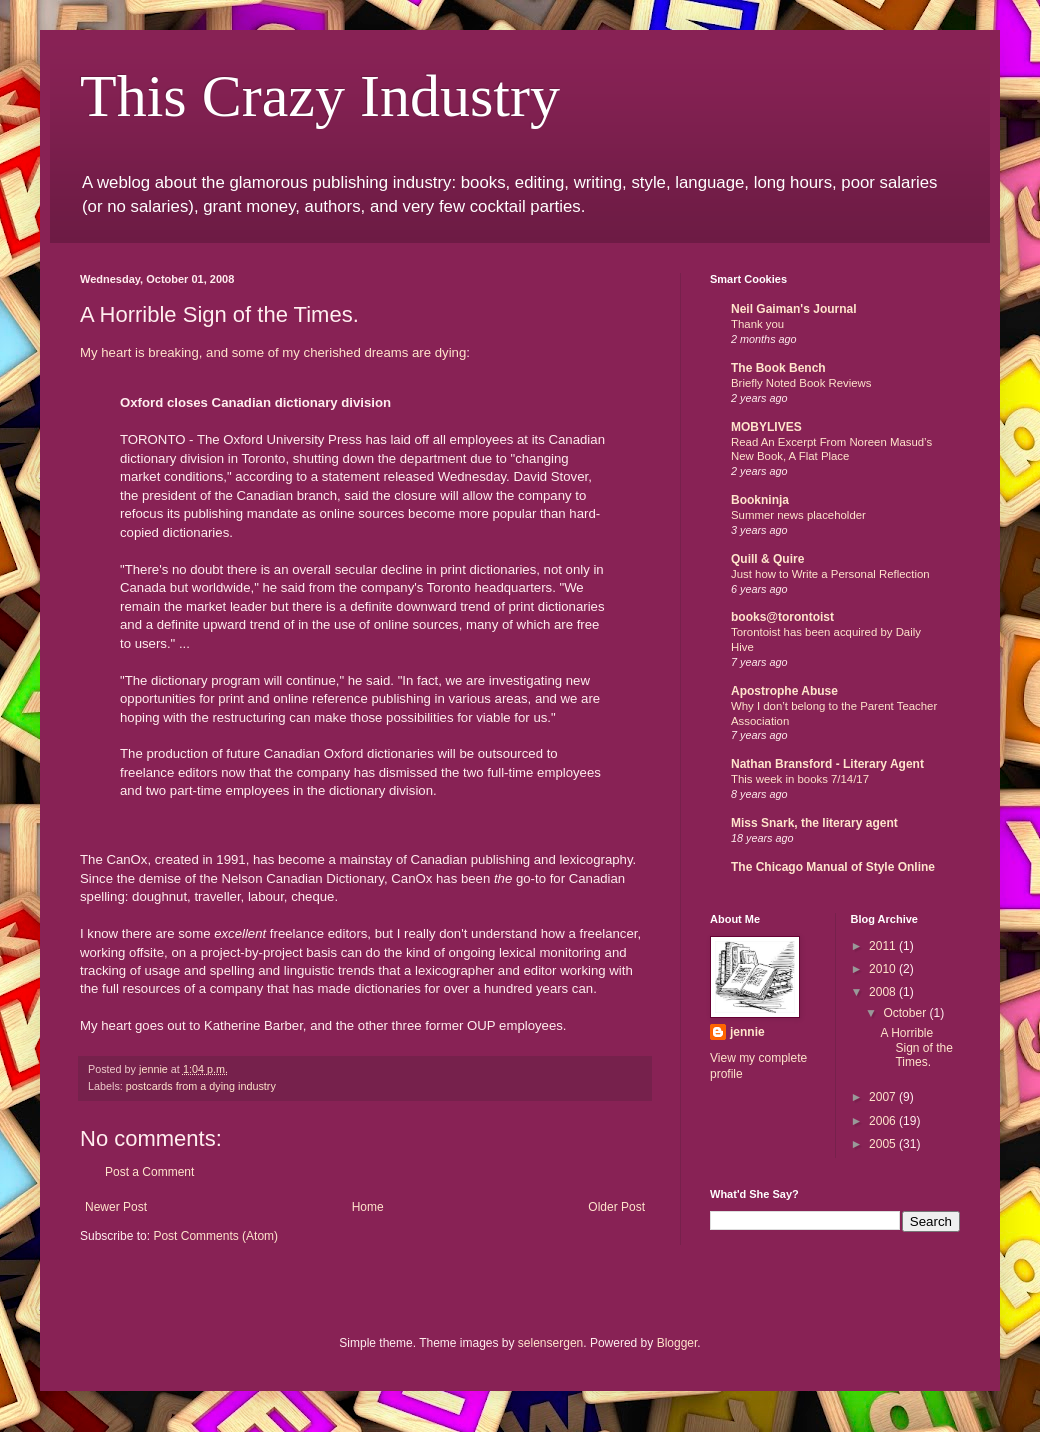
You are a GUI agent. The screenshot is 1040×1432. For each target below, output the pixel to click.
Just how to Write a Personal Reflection (830, 574)
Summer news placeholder (798, 515)
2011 (884, 946)
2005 (884, 1144)
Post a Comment (149, 1172)
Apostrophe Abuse (784, 691)
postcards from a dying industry (201, 1086)
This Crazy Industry (320, 96)
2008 (884, 992)
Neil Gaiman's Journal (794, 309)
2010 (884, 969)
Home (368, 1207)
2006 (884, 1121)
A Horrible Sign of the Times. (916, 1047)
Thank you (757, 324)
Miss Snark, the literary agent (814, 823)
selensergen (550, 1343)
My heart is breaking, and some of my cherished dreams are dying (273, 352)
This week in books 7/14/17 (800, 779)
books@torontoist (782, 617)
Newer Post (116, 1207)
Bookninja (760, 500)
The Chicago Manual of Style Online (833, 867)
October (906, 1013)
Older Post (616, 1207)
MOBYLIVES (766, 427)
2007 (884, 1097)
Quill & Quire (767, 559)
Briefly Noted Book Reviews (801, 383)
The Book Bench (778, 368)
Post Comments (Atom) (215, 1236)
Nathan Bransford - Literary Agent (827, 764)
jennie (747, 1032)
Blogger (677, 1343)
